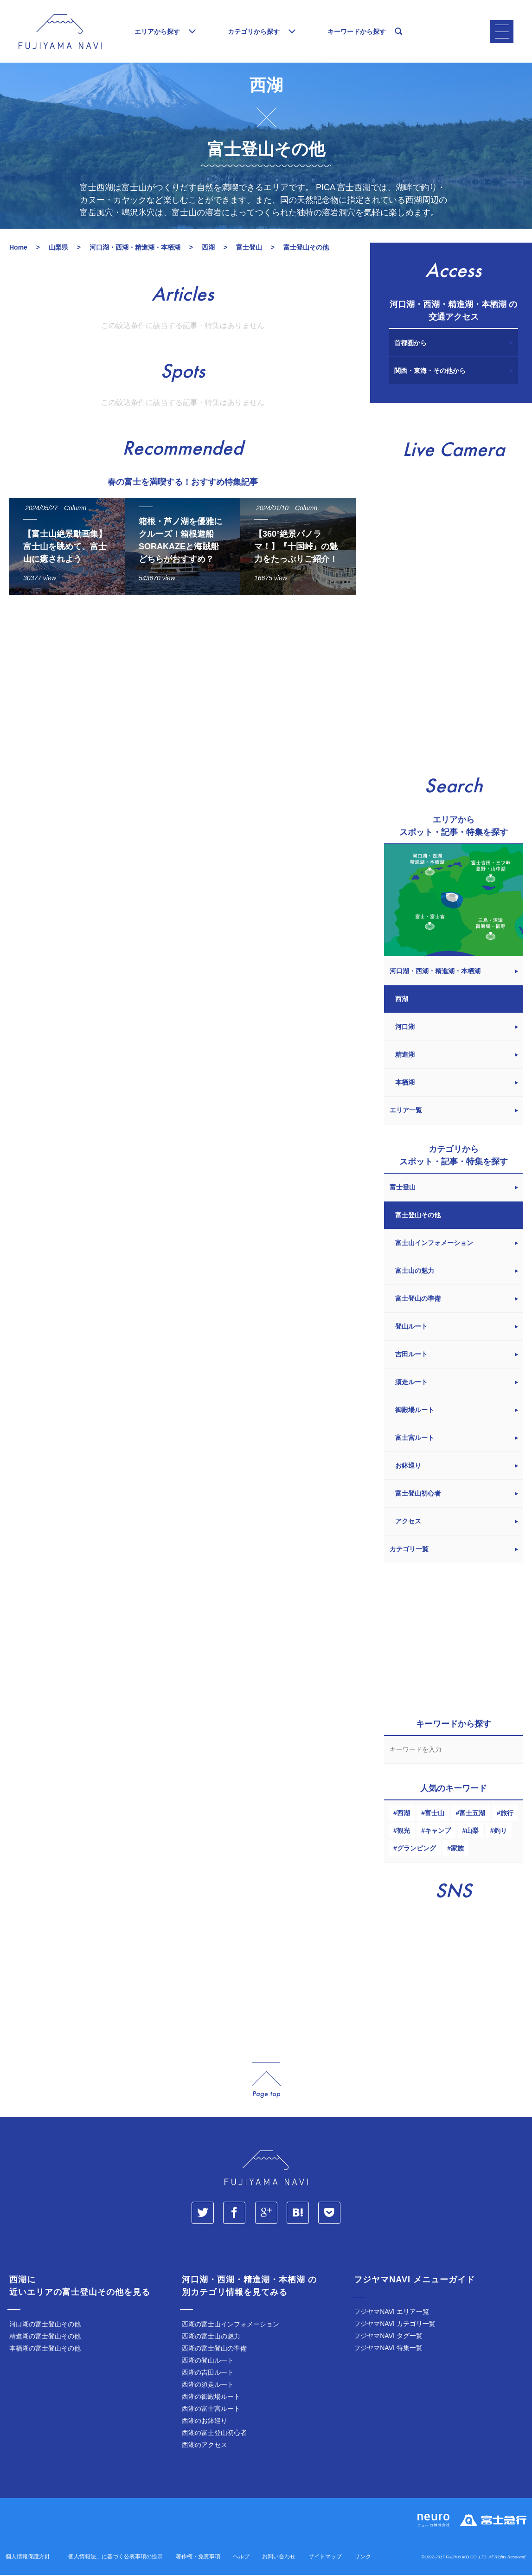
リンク (362, 2559)
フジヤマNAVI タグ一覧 (388, 2338)
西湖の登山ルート (208, 2362)
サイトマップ (325, 2559)
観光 (403, 1833)
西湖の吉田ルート (208, 2374)
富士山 (434, 1815)
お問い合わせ (278, 2559)
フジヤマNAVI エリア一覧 (391, 2314)
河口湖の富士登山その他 (45, 2326)
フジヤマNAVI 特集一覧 (388, 2350)
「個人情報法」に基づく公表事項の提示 (113, 2559)
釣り (500, 1833)
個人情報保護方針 (28, 2559)
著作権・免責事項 (198, 2559)
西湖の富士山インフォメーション (230, 2326)
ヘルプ (241, 2559)
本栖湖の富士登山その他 (45, 2350)
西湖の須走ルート (208, 2386)
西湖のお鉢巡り (204, 2423)
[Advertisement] (180, 690)
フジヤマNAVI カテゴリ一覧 (395, 2326)
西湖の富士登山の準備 (214, 2350)
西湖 (403, 1815)
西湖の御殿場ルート (211, 2399)
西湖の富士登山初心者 (214, 2435)
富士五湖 (472, 1815)
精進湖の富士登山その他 (45, 2338)
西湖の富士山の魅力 (211, 2338)
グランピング (416, 1850)
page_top (266, 2083)
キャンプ (438, 1833)
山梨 (472, 1833)
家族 (457, 1850)
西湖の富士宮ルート (211, 2411)
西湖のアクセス (204, 2447)
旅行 (506, 1815)
